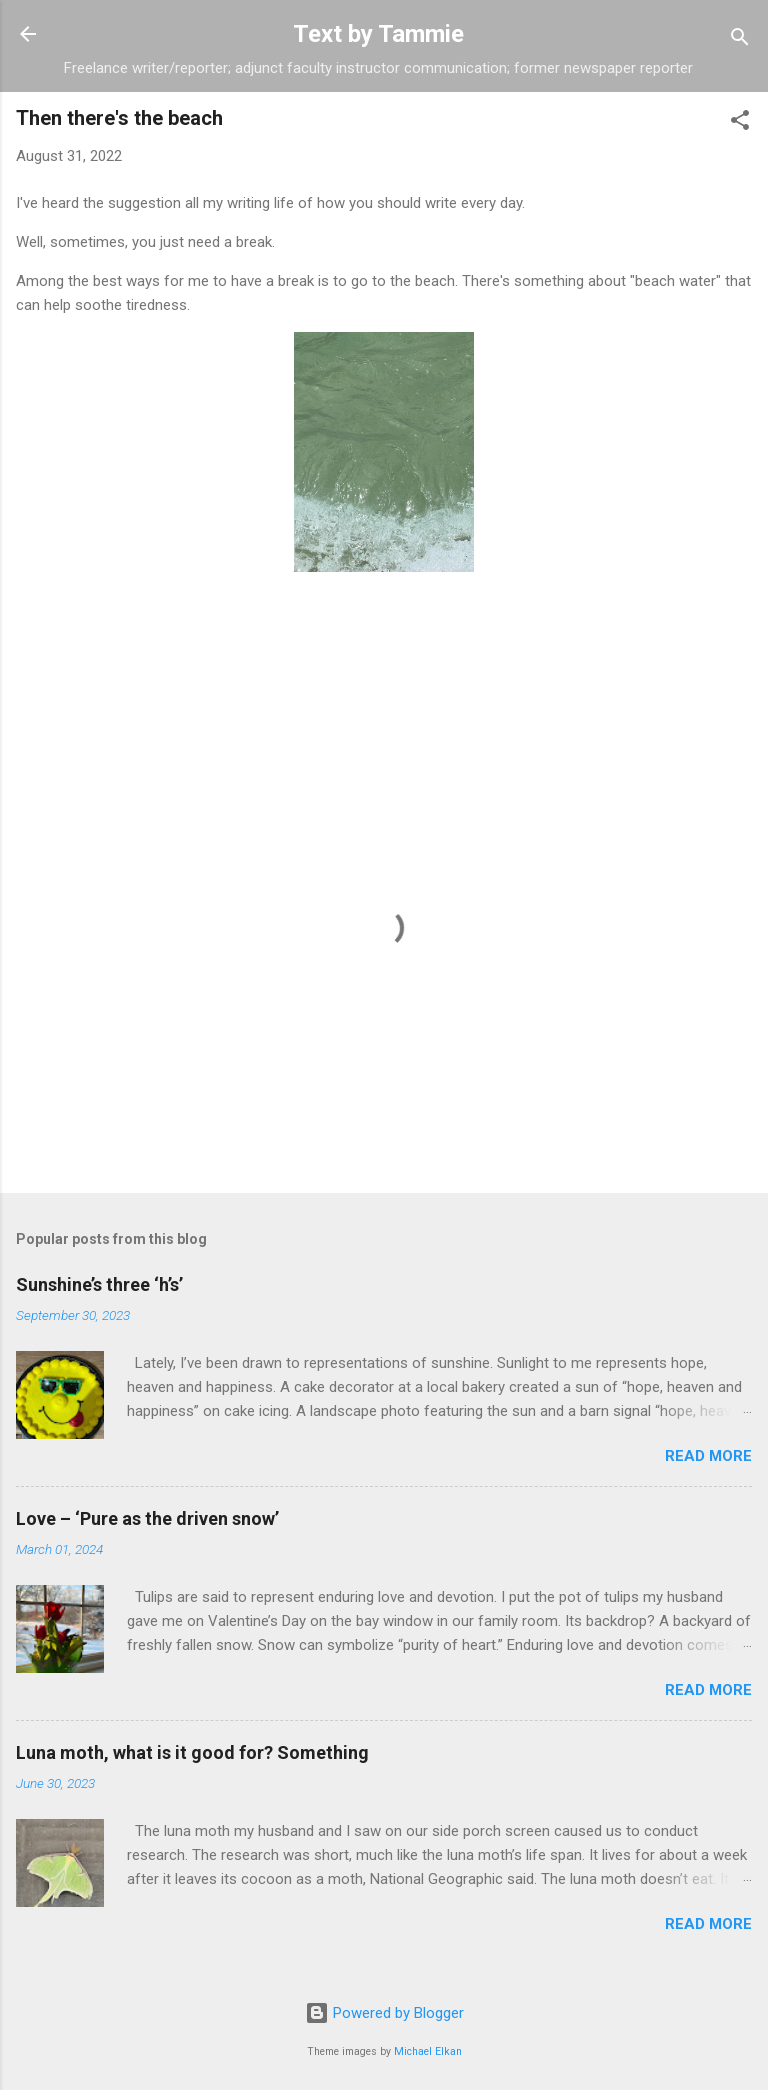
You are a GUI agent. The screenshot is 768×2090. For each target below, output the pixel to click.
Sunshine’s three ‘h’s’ (99, 1284)
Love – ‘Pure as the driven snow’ (147, 1518)
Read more (708, 1456)
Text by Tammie (378, 34)
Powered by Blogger (384, 2013)
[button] (740, 123)
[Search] (740, 40)
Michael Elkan (428, 2051)
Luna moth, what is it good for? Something (192, 1752)
